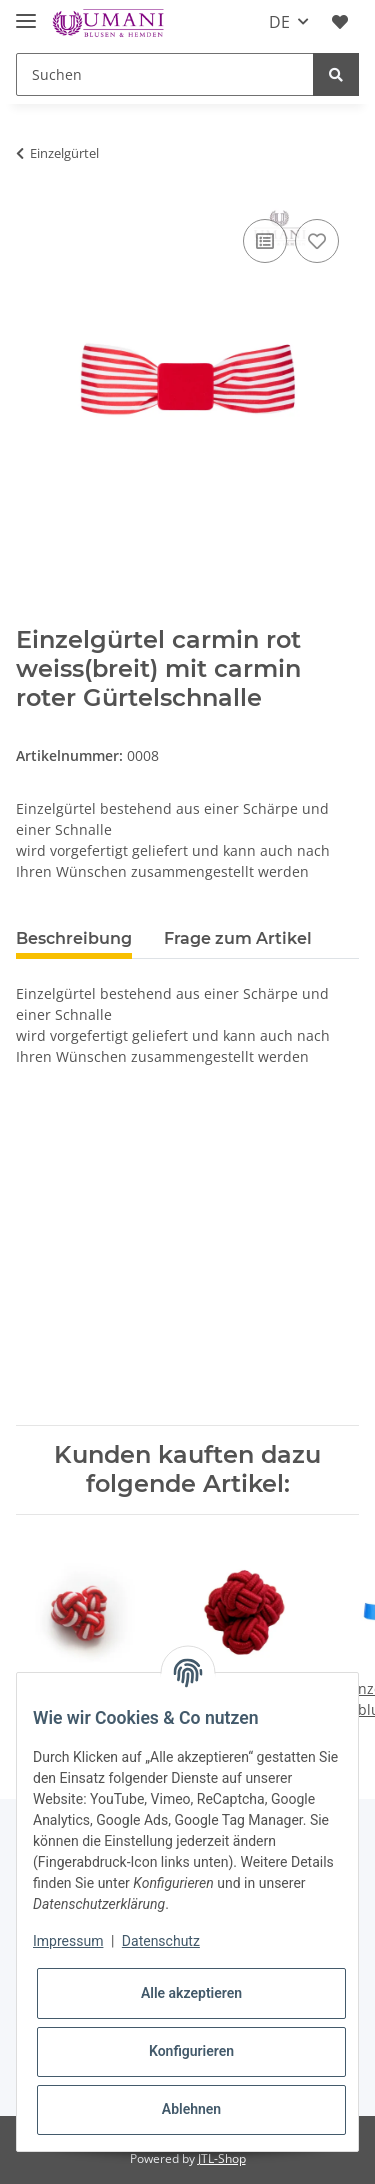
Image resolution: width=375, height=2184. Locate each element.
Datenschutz (161, 1941)
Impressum (68, 1941)
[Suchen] (165, 74)
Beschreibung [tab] (74, 938)
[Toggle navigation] (26, 12)
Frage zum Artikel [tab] (238, 938)
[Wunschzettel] (340, 22)
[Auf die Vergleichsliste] (265, 241)
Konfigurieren (191, 2051)
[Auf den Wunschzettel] (317, 241)
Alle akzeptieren (191, 1993)
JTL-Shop (222, 2158)
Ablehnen (191, 2109)
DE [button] (279, 22)
